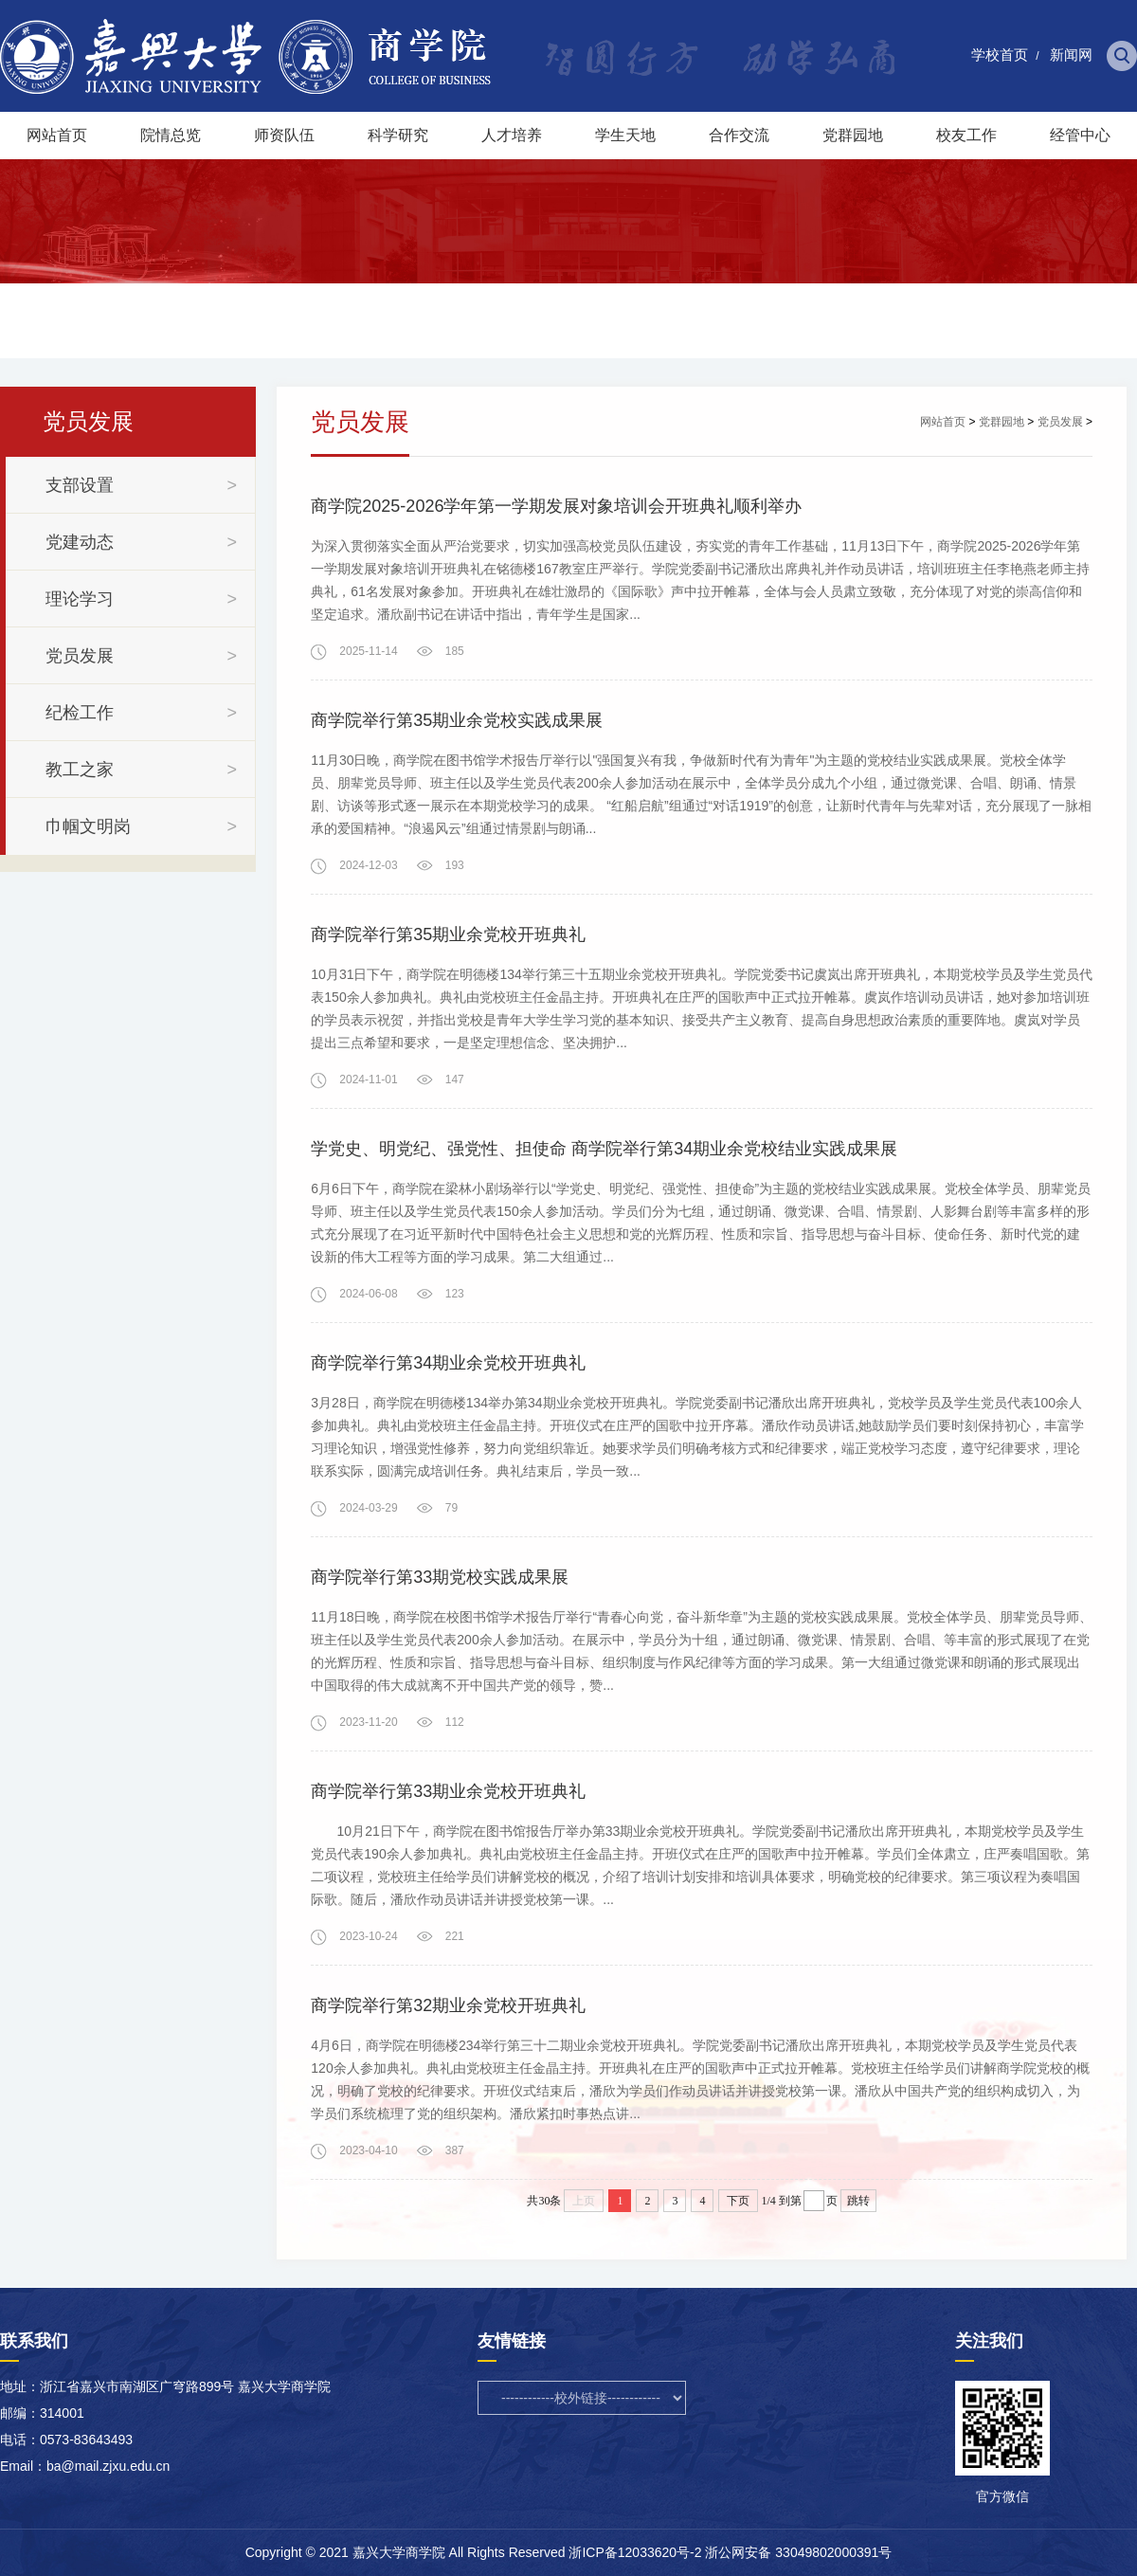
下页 (738, 2200)
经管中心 (1080, 135)
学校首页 (999, 54)
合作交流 (739, 135)
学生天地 (625, 135)
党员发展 (1060, 421)
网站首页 (57, 135)
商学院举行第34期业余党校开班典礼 (448, 1362)
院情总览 (170, 135)
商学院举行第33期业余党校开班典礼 (448, 1791)
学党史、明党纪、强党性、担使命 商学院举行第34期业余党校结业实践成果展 (604, 1148)
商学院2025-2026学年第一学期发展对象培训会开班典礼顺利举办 (556, 506)
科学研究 (398, 135)
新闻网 (1071, 54)
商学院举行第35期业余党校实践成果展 (457, 720)
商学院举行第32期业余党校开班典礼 (448, 2005)
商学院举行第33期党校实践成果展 (439, 1577)
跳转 (858, 2200)
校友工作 (966, 135)
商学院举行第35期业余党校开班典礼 (448, 934)
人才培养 (511, 135)
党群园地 (852, 135)
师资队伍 (284, 135)
